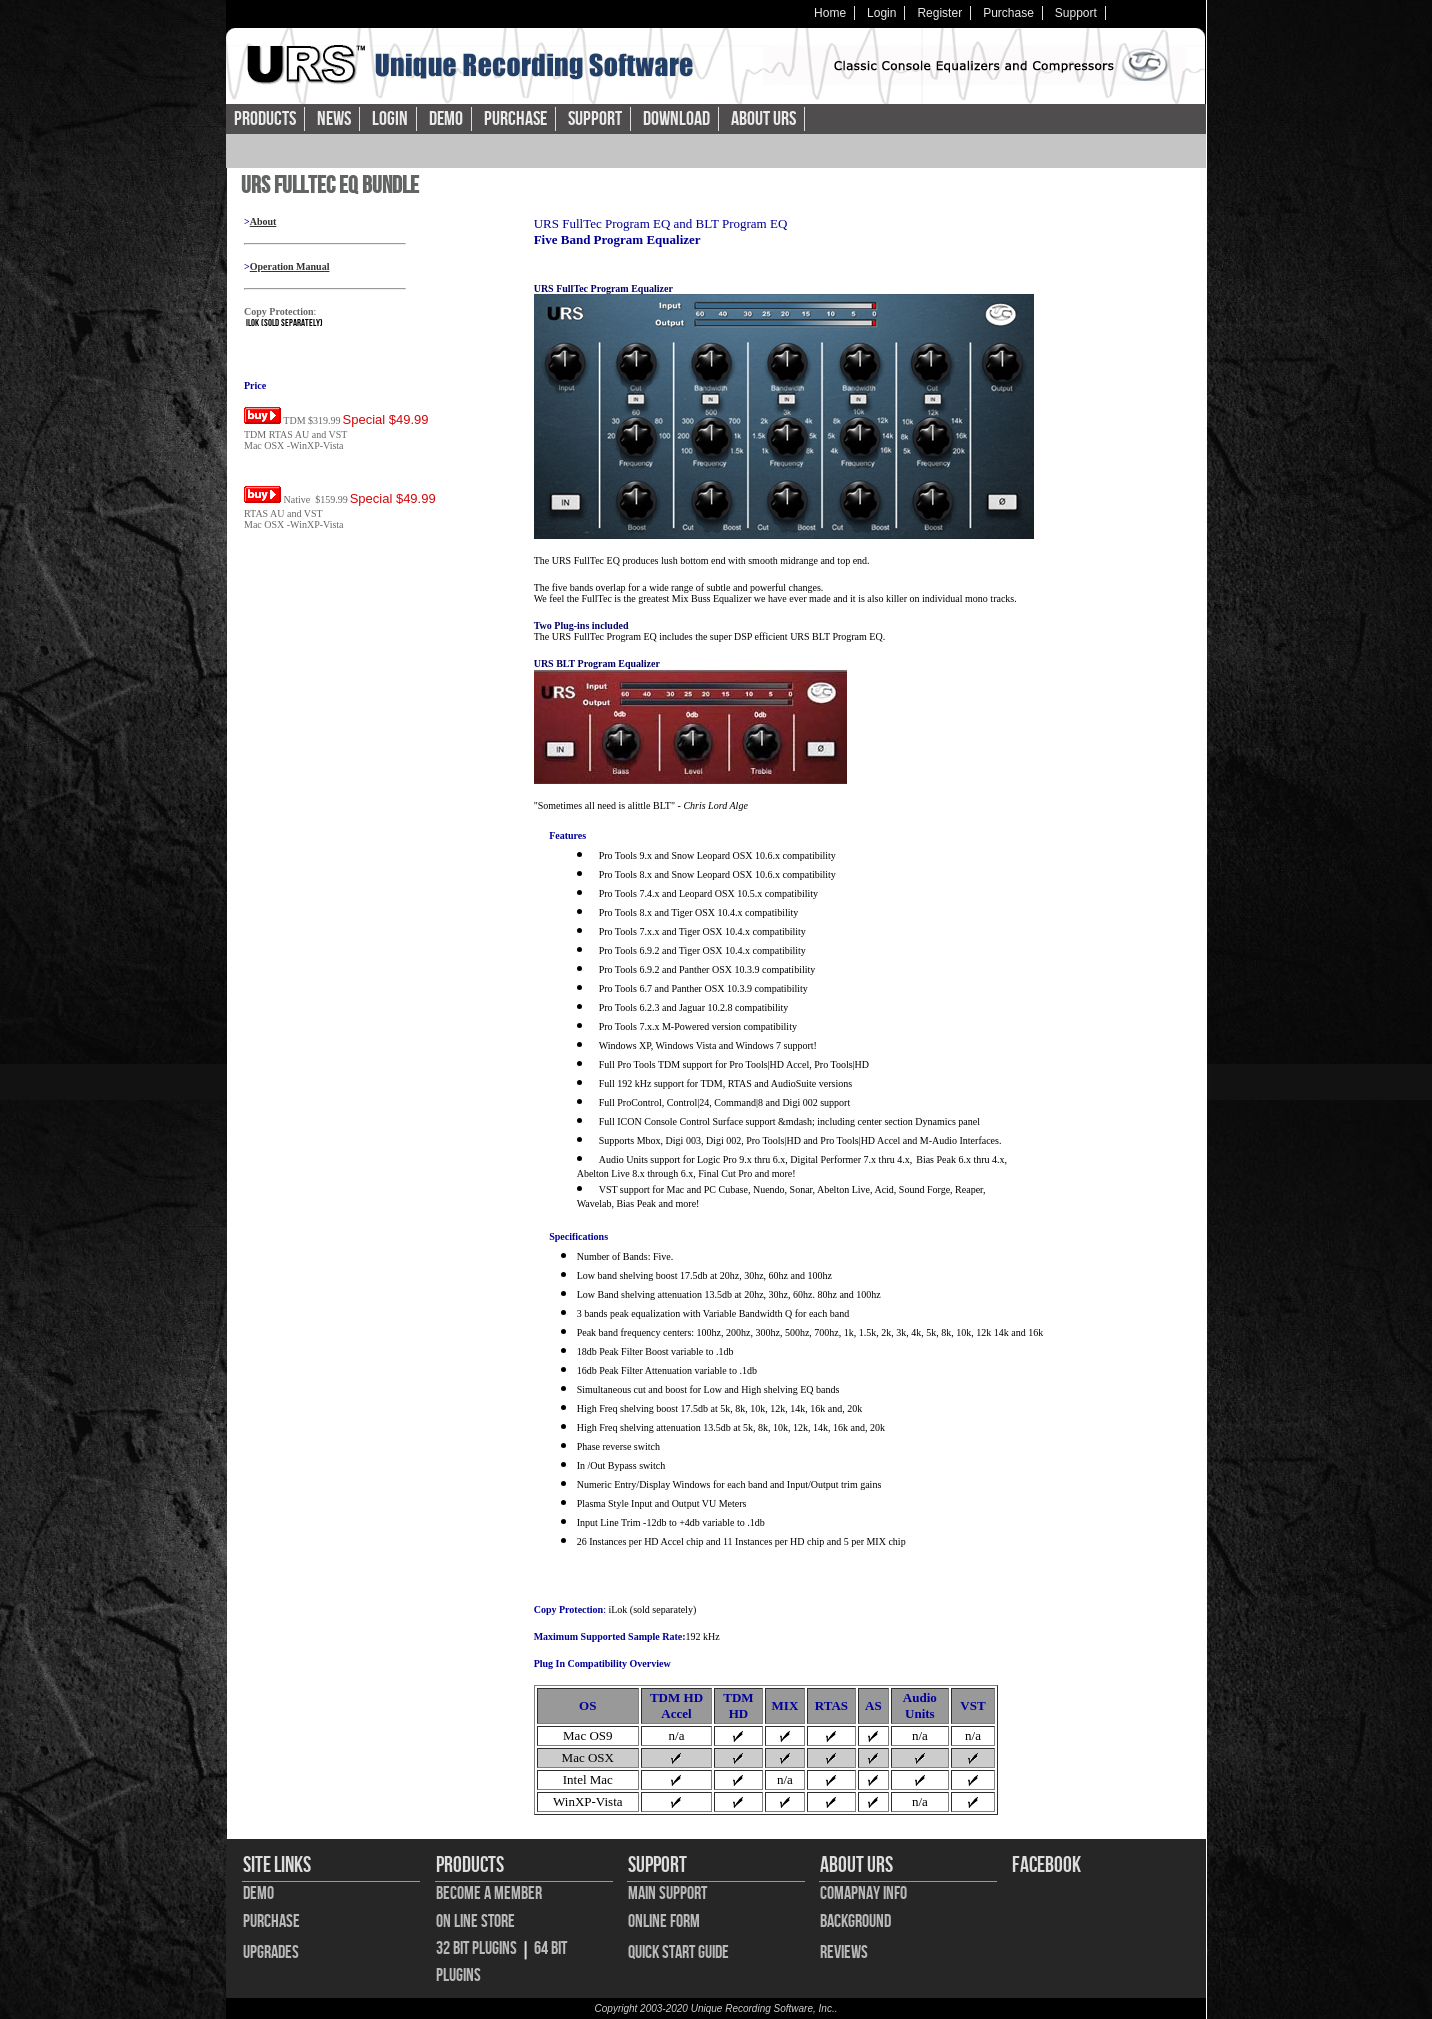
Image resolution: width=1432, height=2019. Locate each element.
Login (881, 13)
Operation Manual (290, 266)
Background (855, 1921)
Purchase (1008, 13)
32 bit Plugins (476, 1948)
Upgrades (271, 1952)
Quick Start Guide (678, 1952)
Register (939, 13)
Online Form (664, 1921)
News (334, 119)
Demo (446, 119)
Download (676, 119)
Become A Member (489, 1893)
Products (265, 119)
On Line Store (475, 1921)
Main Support (667, 1893)
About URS (763, 119)
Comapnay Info (863, 1893)
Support (1076, 13)
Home (830, 13)
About (263, 221)
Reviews (844, 1952)
